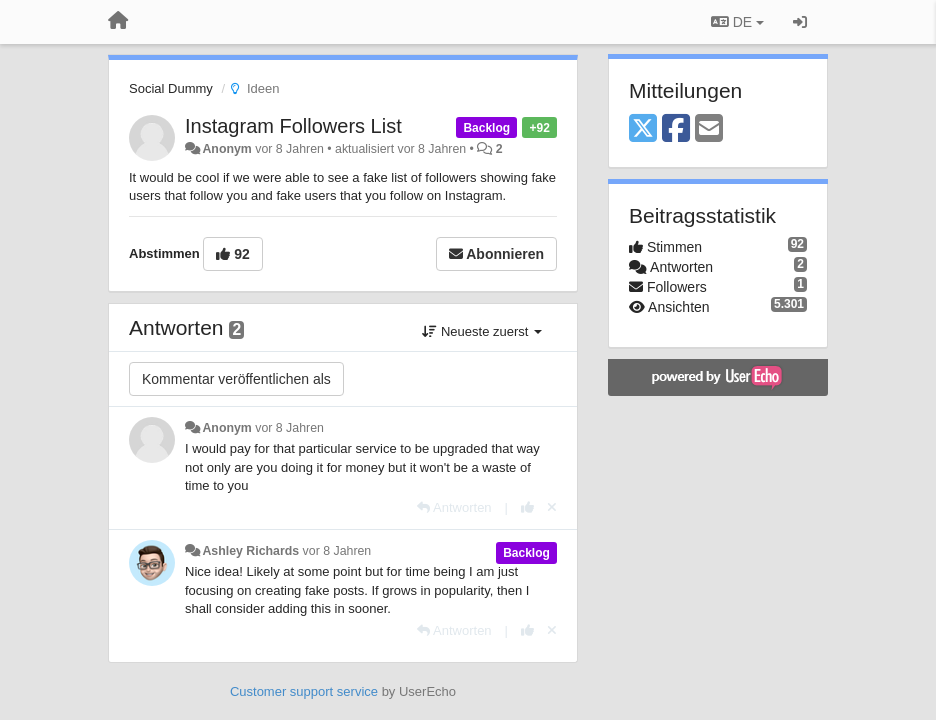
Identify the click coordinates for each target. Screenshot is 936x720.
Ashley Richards (250, 551)
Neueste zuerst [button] (482, 331)
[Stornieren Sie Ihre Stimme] (552, 507)
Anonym (226, 149)
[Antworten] (454, 507)
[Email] (709, 129)
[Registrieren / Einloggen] (800, 22)
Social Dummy (171, 88)
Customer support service (304, 691)
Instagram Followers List (293, 126)
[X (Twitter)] (643, 129)
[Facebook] (676, 129)
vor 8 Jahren (289, 428)
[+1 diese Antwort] (527, 507)
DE (737, 22)
